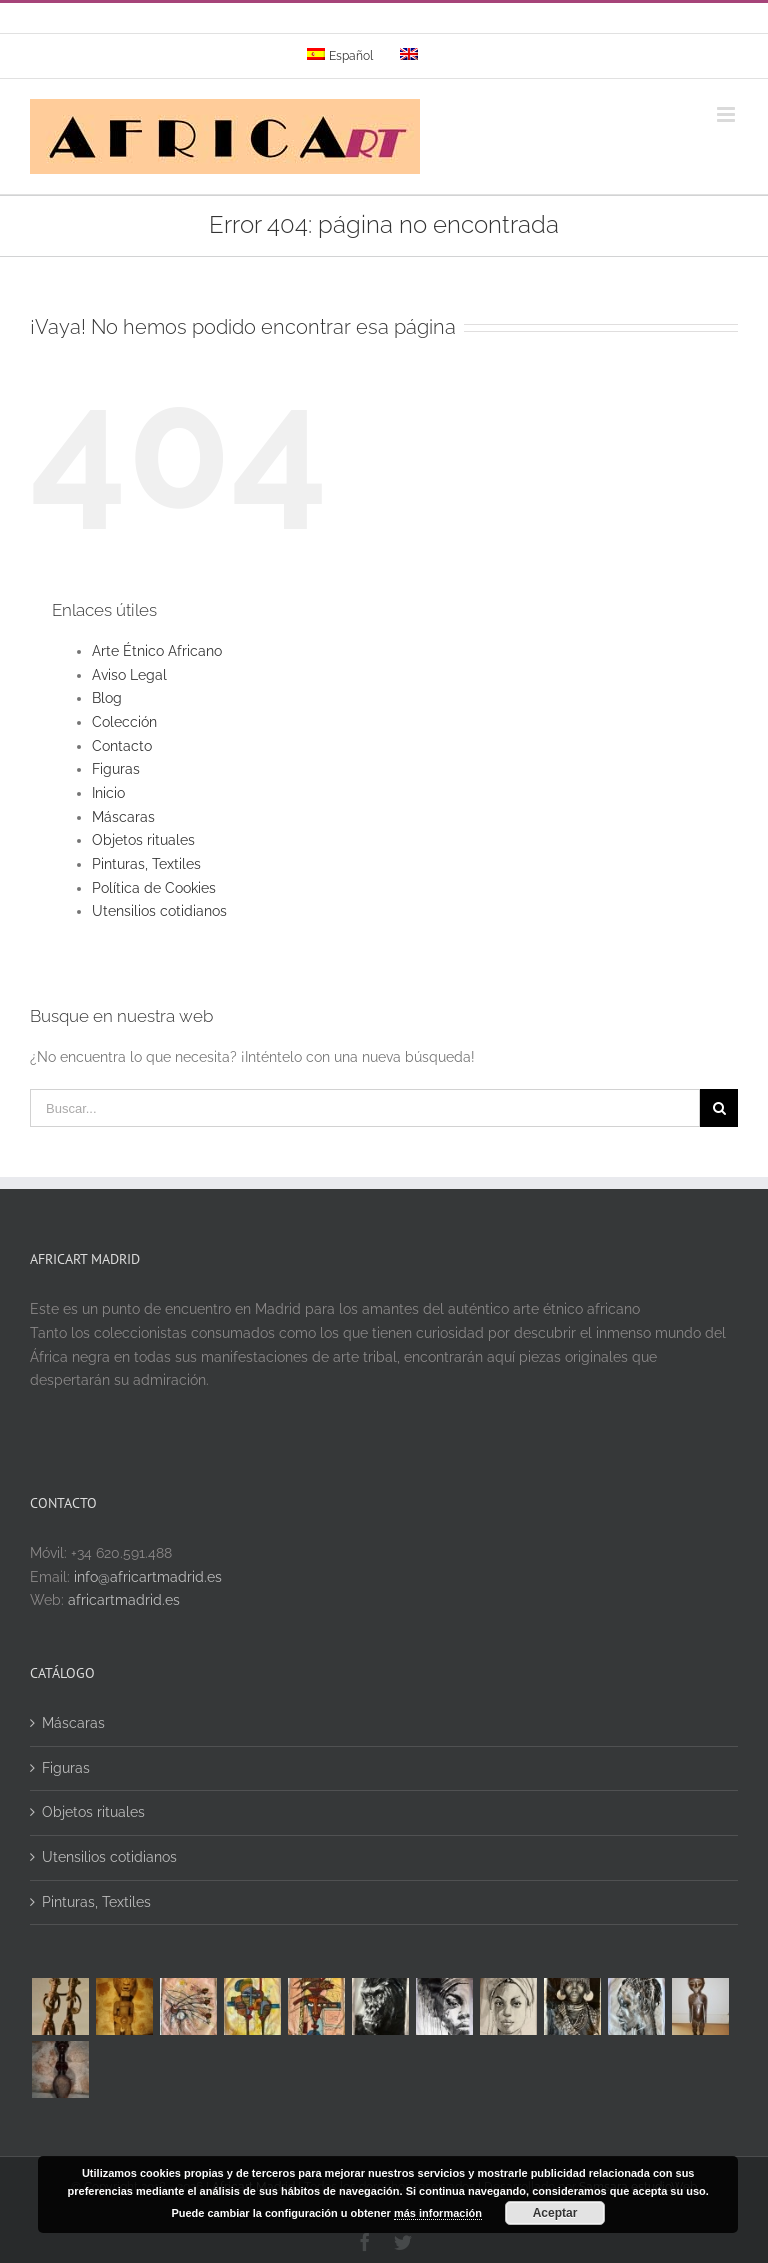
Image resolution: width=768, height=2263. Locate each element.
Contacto (122, 746)
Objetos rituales (143, 840)
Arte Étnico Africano (157, 651)
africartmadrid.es (124, 1600)
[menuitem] (340, 56)
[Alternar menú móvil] (727, 114)
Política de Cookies (154, 888)
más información (438, 2213)
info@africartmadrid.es (148, 1577)
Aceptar (555, 2213)
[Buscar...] (365, 1108)
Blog (107, 698)
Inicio (108, 793)
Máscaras (123, 817)
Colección (124, 722)
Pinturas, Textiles (146, 864)
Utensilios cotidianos (159, 911)
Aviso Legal (129, 675)
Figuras (116, 769)
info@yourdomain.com (469, 24)
